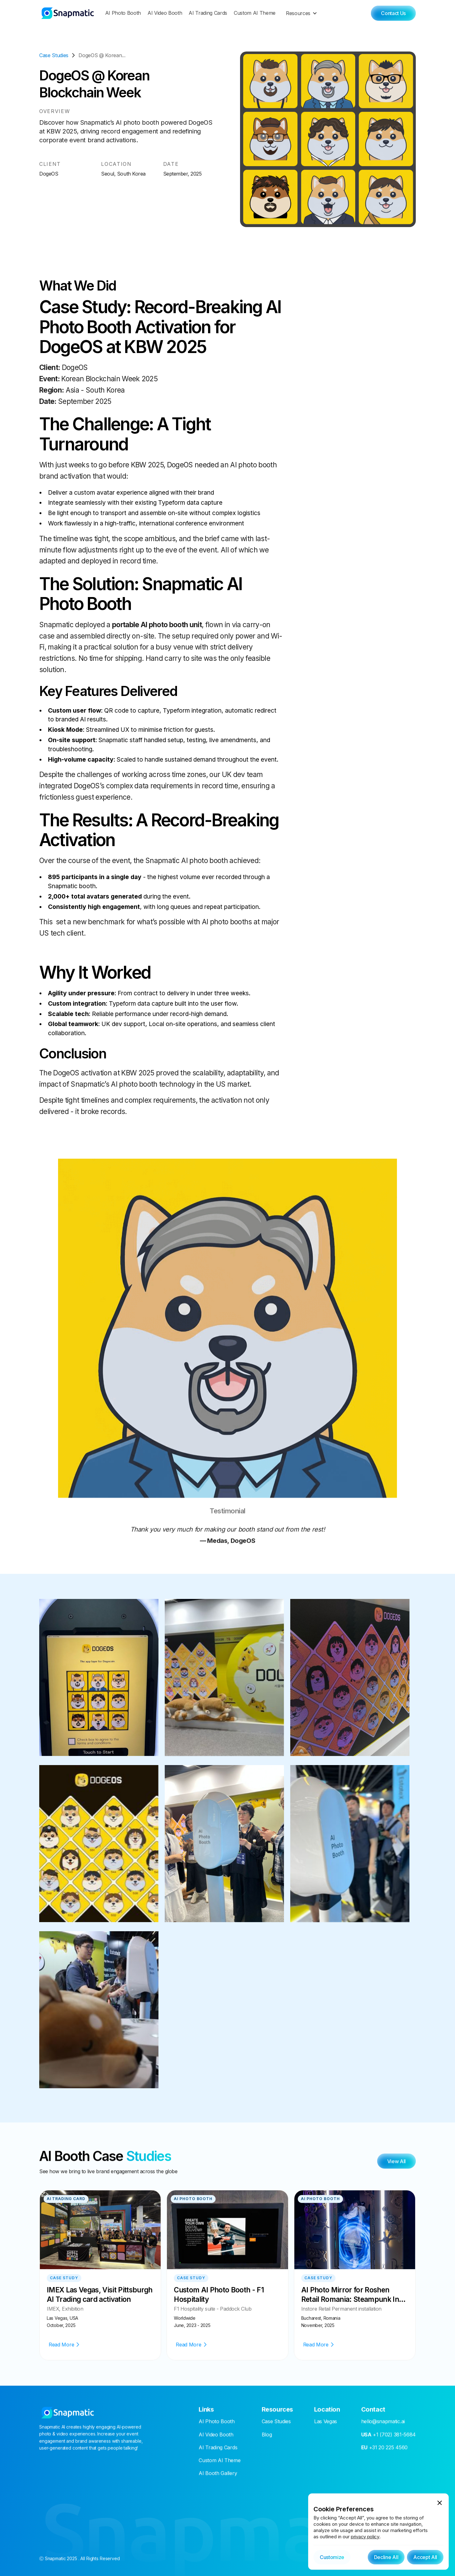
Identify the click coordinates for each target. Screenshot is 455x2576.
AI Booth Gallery (218, 2474)
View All (396, 2163)
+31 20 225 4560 (384, 2449)
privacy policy (365, 2537)
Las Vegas (325, 2423)
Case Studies (276, 2423)
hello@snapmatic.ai (383, 2423)
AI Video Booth (164, 13)
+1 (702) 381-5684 (388, 2436)
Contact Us (393, 13)
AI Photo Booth (123, 13)
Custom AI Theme (255, 13)
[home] (67, 13)
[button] (303, 13)
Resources (298, 13)
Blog (267, 2436)
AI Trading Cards (208, 13)
